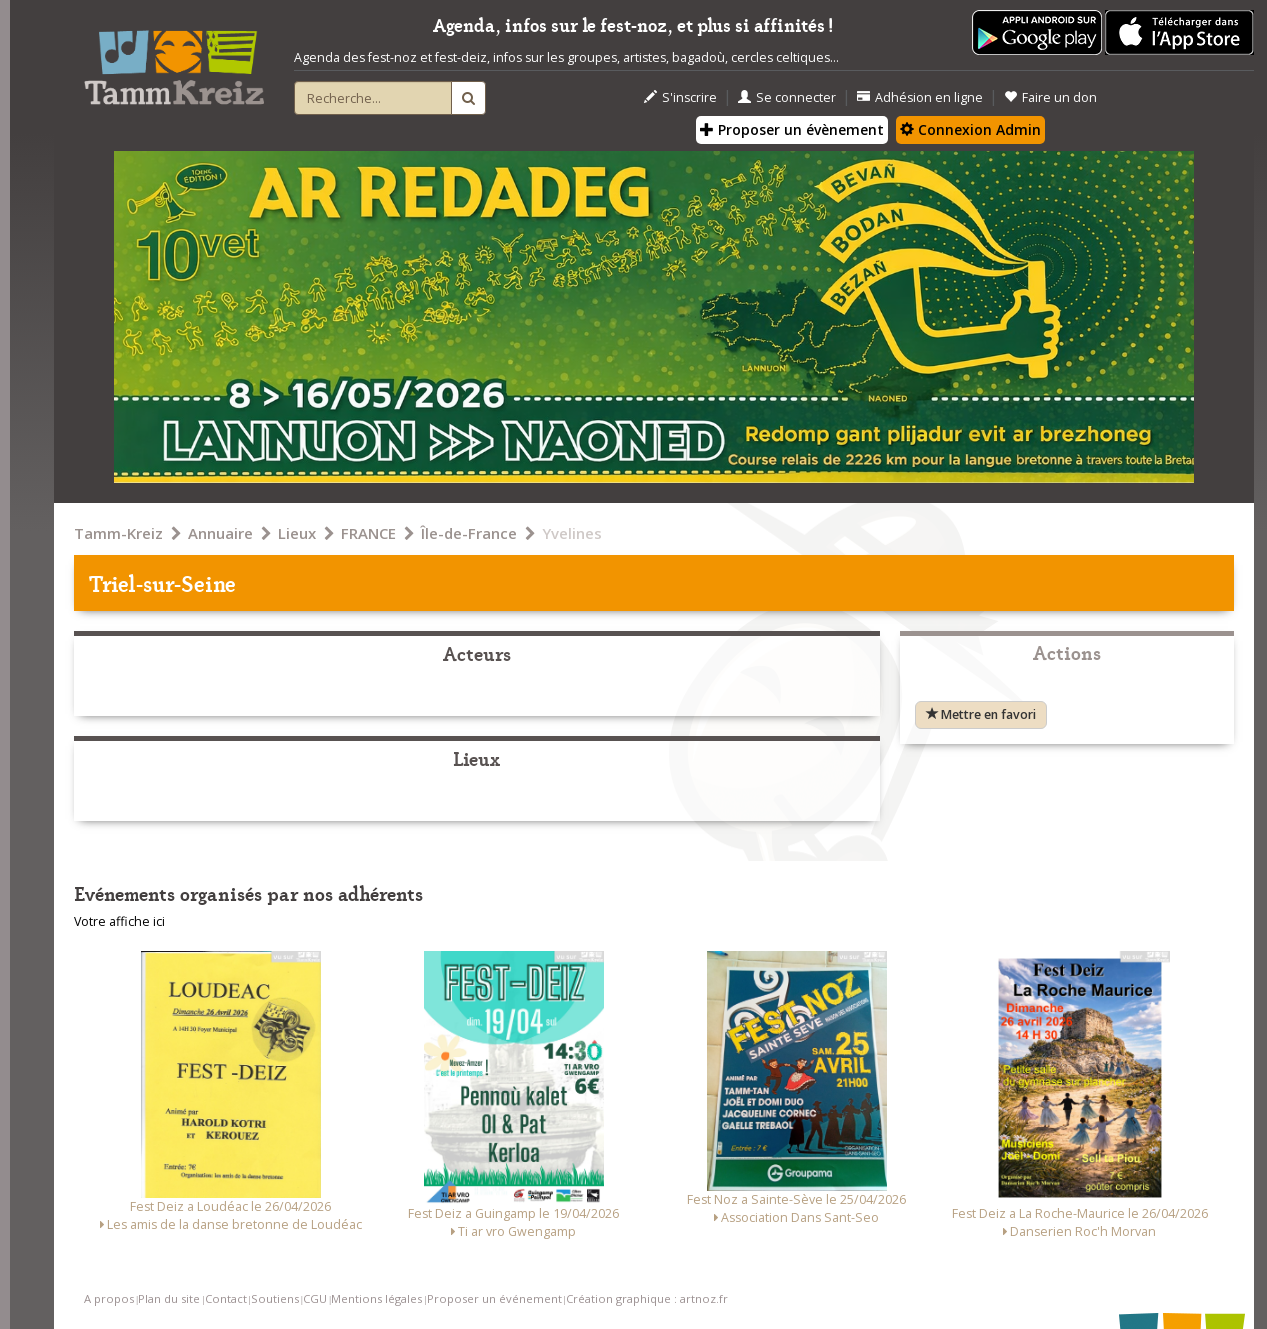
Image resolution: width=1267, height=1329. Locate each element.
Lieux (297, 533)
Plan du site (169, 1298)
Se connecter (787, 97)
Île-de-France (469, 533)
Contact (226, 1298)
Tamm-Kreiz (118, 533)
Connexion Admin (970, 129)
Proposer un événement (494, 1298)
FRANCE (368, 533)
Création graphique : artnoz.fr (647, 1298)
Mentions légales (376, 1298)
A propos (109, 1298)
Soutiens (275, 1298)
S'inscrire (680, 97)
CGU (315, 1298)
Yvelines (572, 533)
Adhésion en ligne (920, 97)
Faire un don (1050, 97)
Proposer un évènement (792, 129)
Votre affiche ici (119, 921)
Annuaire (220, 533)
